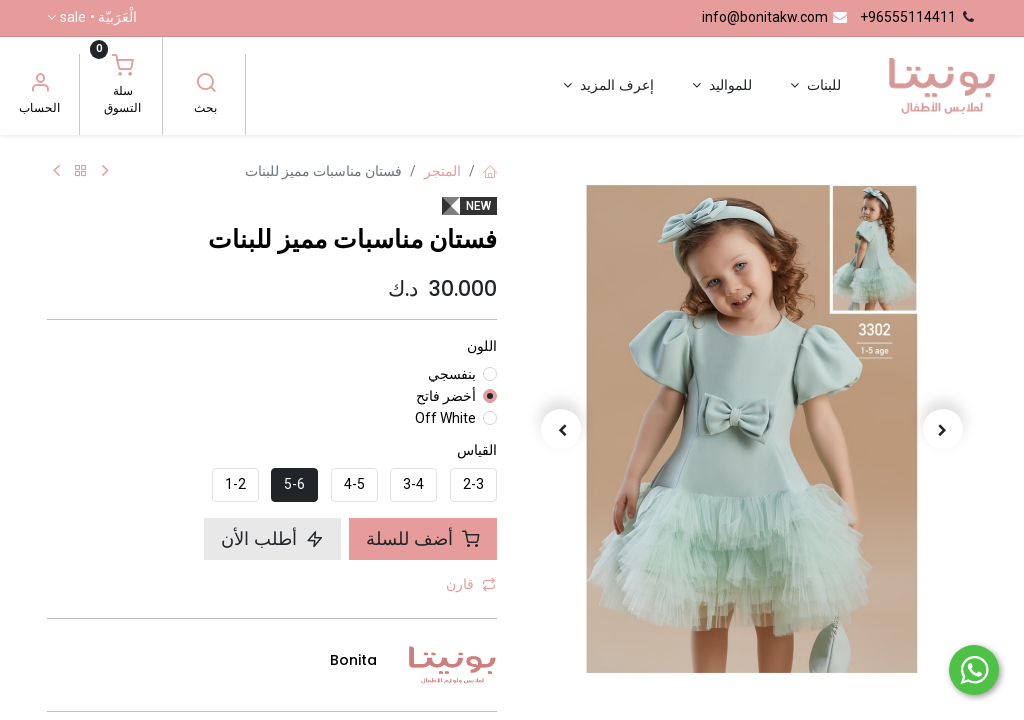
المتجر (442, 171)
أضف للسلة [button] (423, 539)
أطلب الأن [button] (272, 539)
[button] (944, 429)
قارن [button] (471, 584)
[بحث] (206, 85)
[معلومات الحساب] (40, 85)
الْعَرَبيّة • (98, 18)
